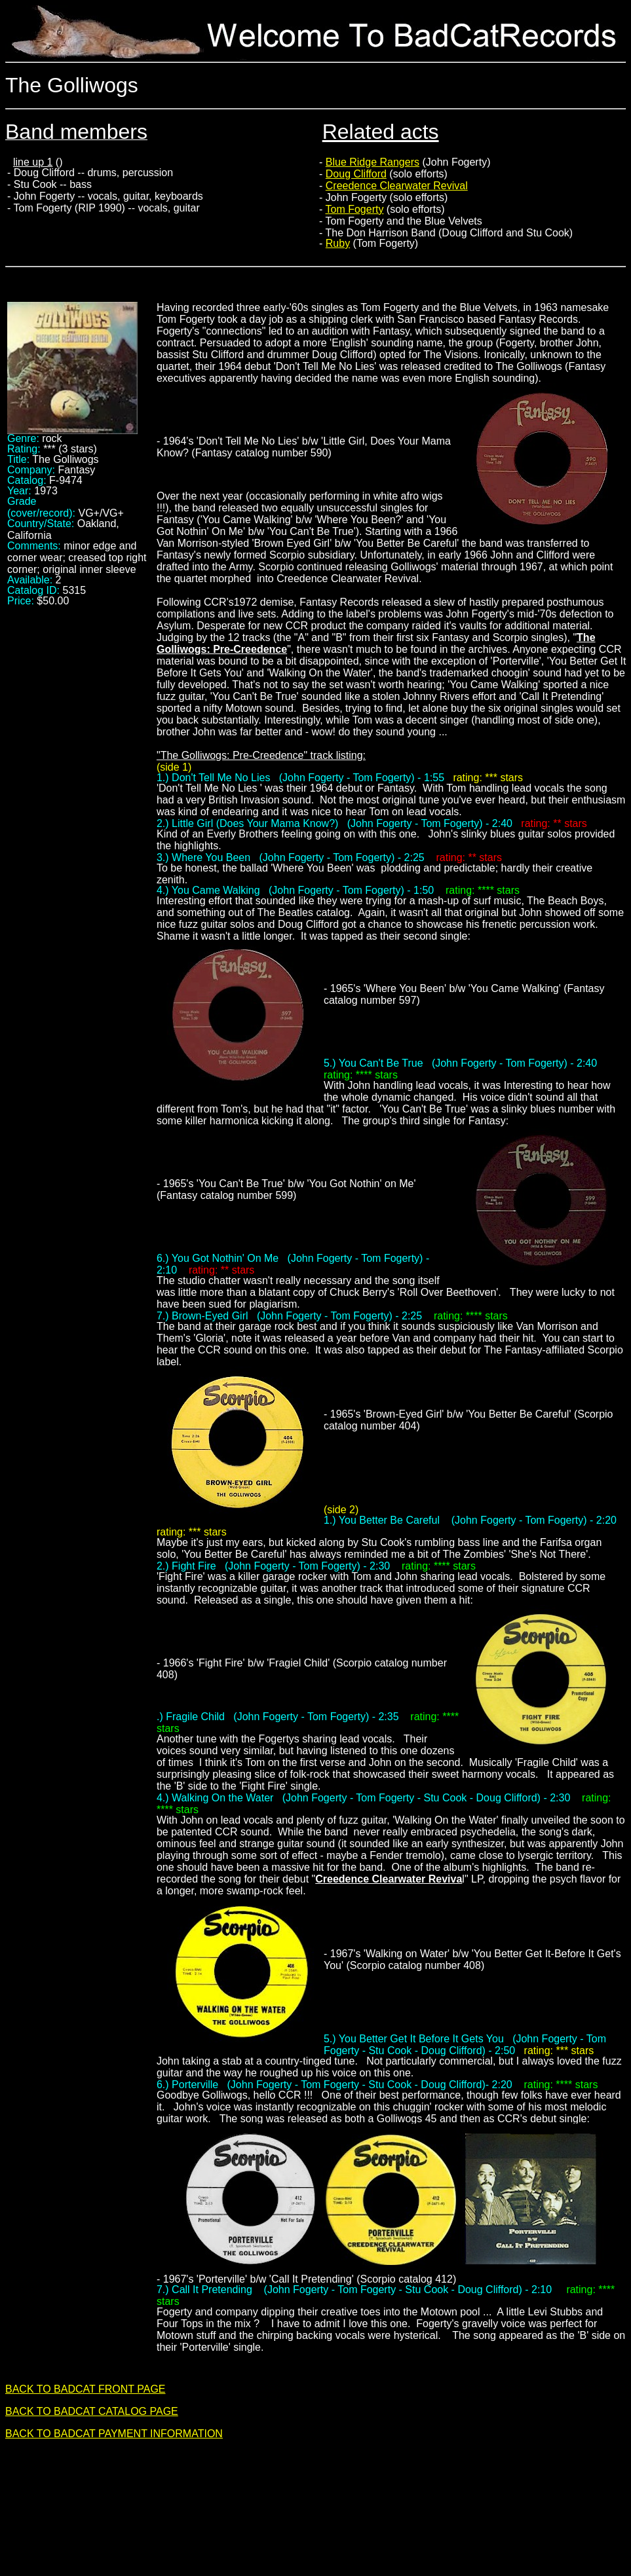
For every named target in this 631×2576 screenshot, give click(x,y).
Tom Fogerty (354, 209)
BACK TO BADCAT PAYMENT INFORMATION (114, 2433)
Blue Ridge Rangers (372, 162)
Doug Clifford (356, 173)
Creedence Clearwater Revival (397, 185)
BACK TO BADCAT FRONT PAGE (85, 2389)
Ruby (338, 243)
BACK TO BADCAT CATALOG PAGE (91, 2411)
